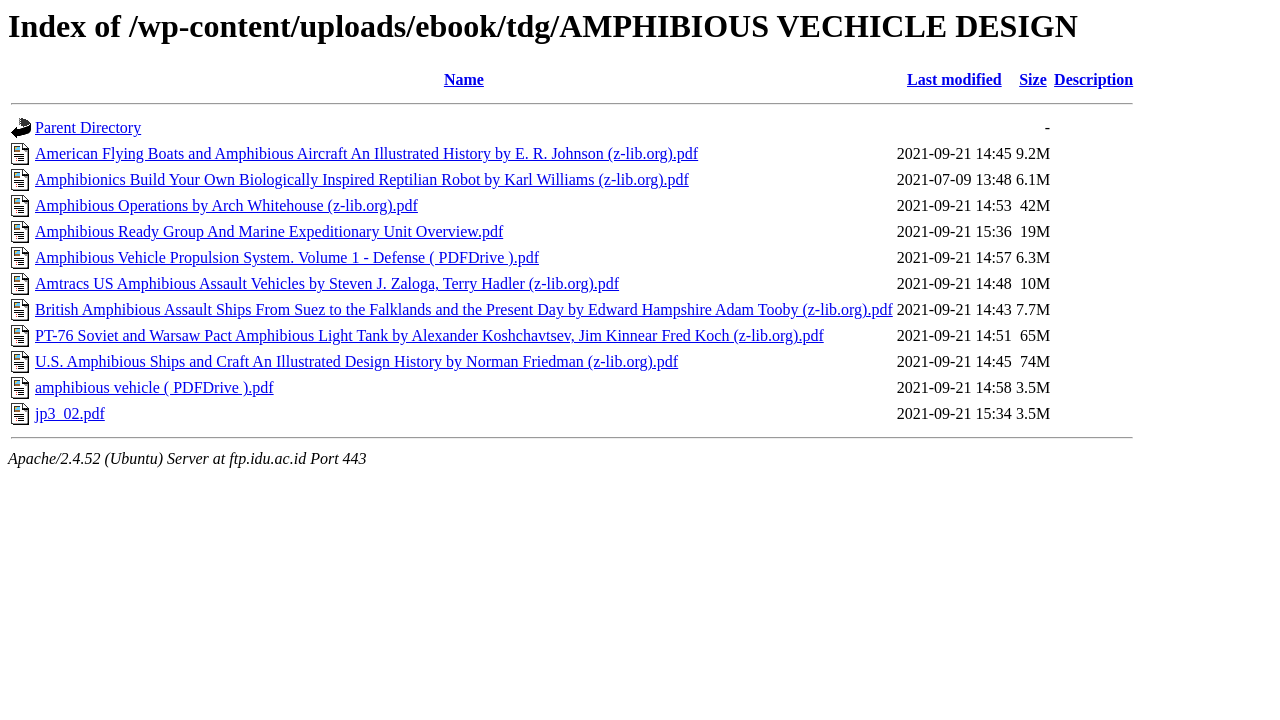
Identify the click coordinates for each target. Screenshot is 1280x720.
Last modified (954, 79)
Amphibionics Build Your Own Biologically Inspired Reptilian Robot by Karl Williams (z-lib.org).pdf (362, 179)
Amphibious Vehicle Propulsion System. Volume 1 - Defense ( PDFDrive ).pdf (287, 257)
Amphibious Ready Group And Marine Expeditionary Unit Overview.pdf (269, 231)
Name (464, 79)
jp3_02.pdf (70, 413)
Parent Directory (88, 127)
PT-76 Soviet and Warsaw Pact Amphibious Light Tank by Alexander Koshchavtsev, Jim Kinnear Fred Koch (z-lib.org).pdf (429, 335)
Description (1093, 79)
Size (1033, 79)
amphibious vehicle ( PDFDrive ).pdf (154, 387)
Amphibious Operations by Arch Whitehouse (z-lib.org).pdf (226, 205)
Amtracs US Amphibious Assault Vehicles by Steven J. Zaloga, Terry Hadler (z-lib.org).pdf (327, 283)
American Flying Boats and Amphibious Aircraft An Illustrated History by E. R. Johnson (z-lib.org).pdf (366, 153)
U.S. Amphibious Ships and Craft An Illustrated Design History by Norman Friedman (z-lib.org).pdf (356, 361)
